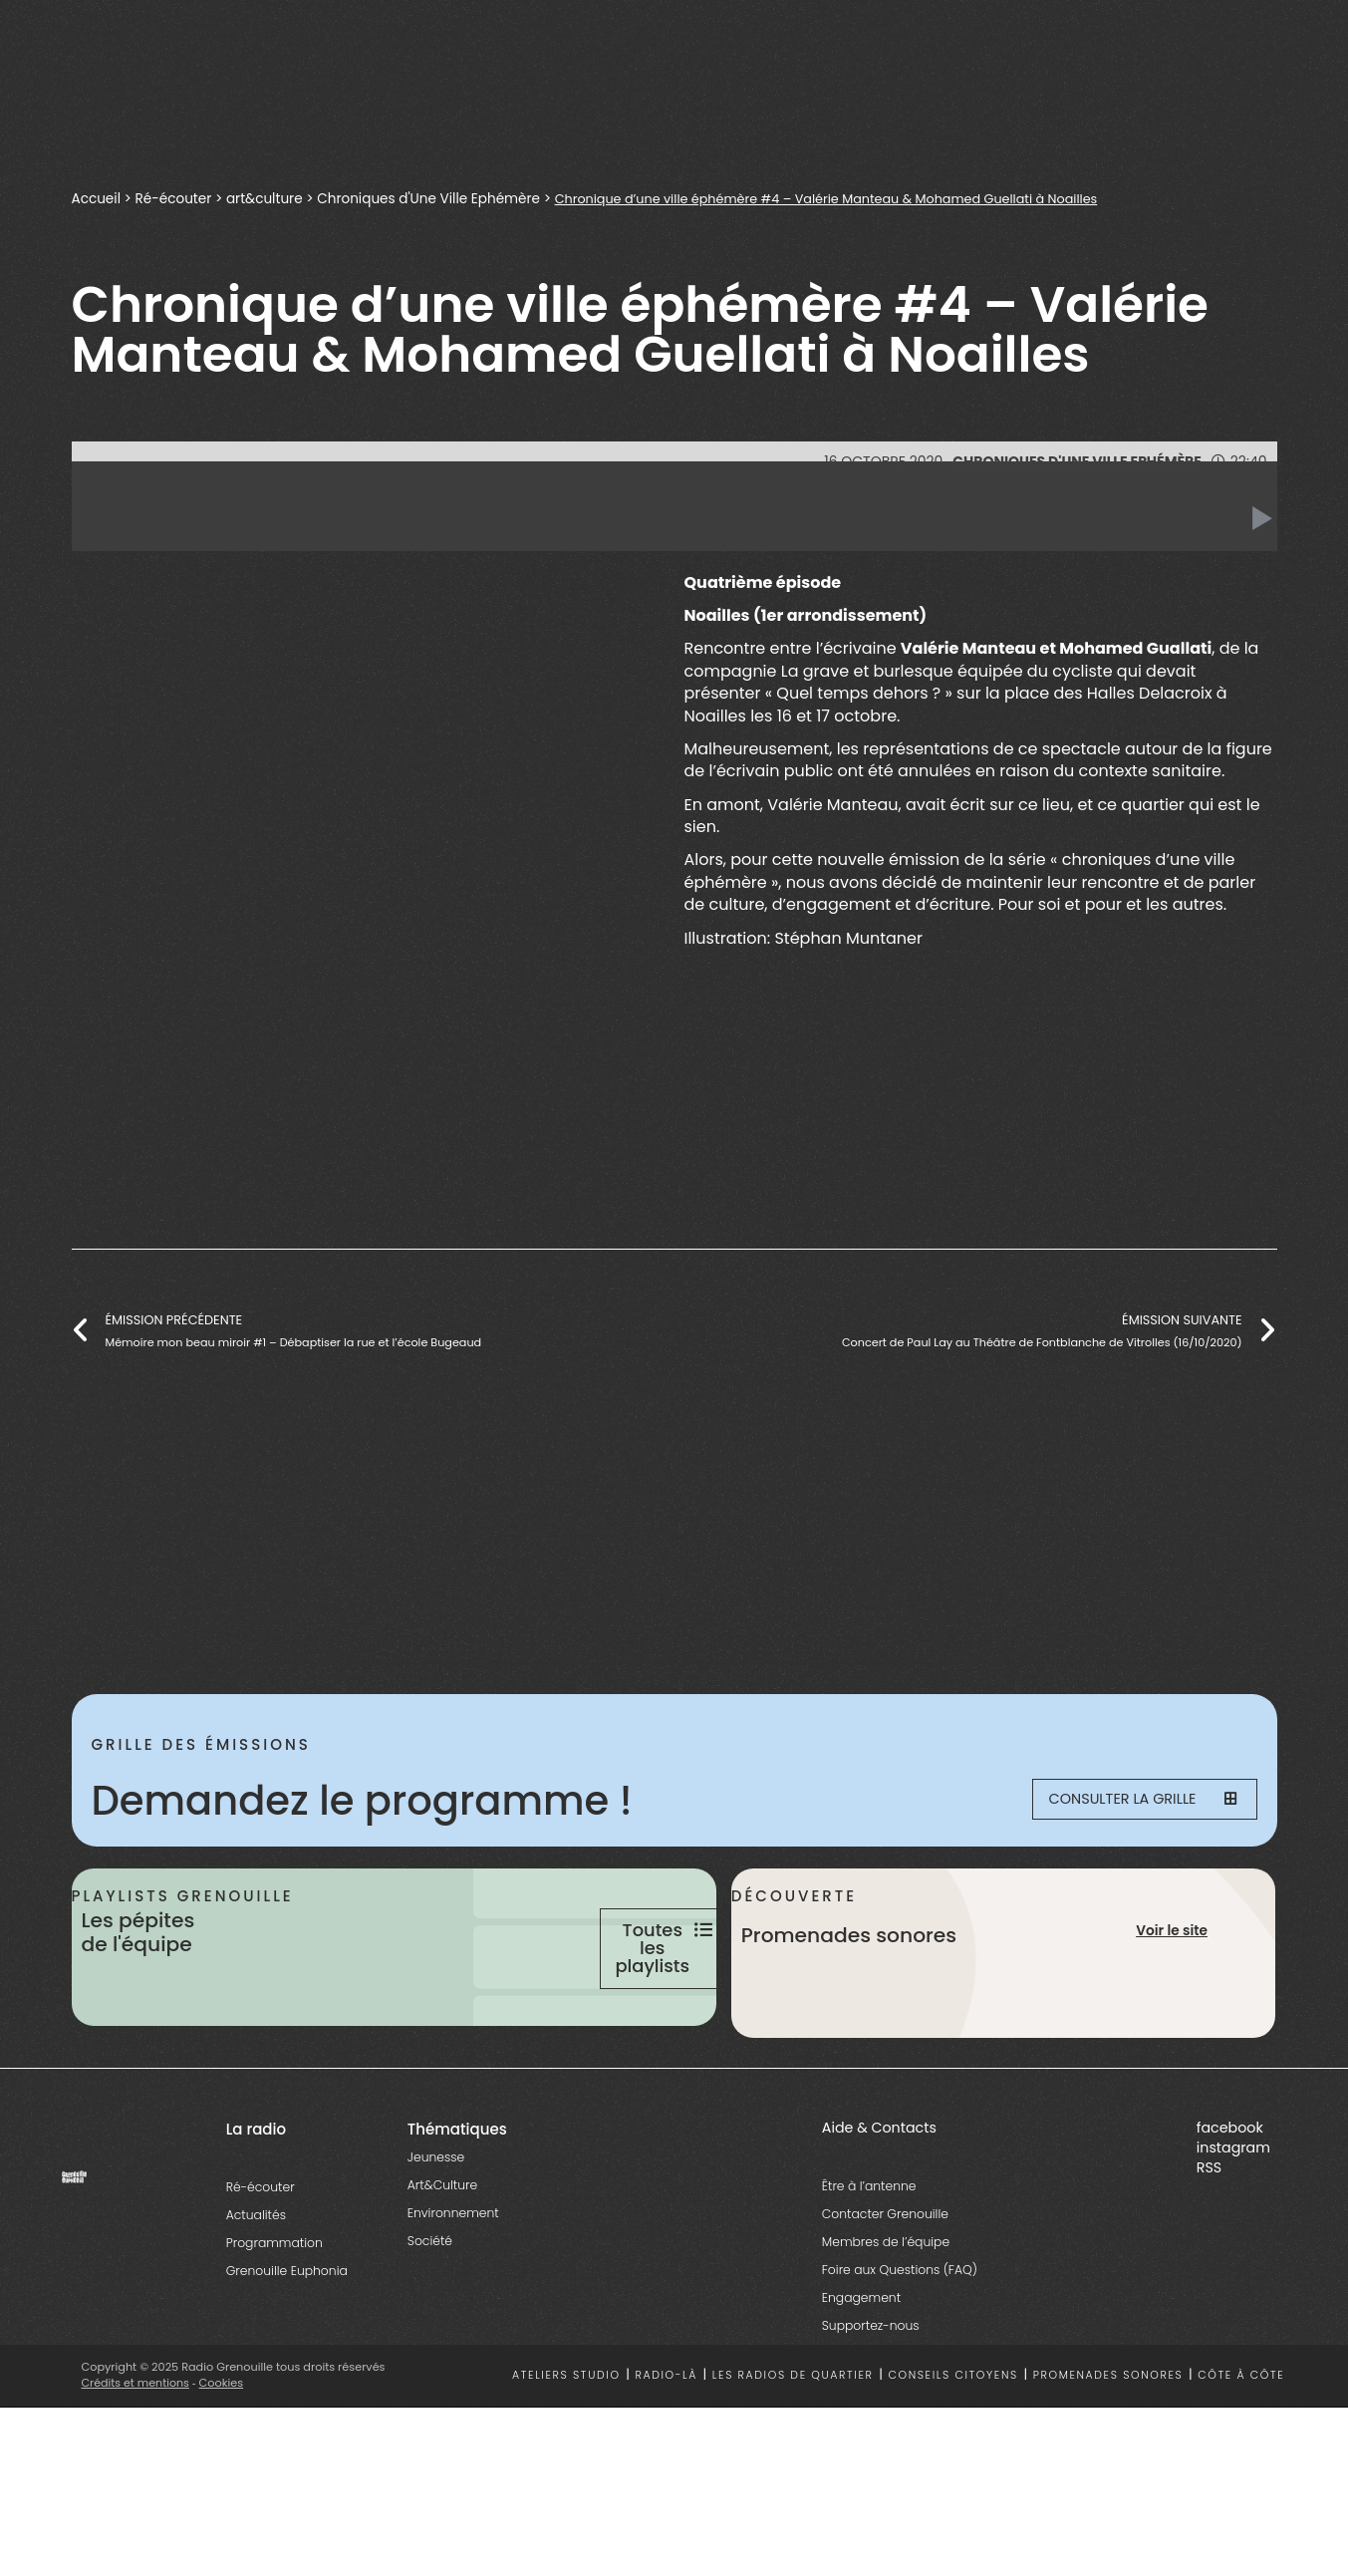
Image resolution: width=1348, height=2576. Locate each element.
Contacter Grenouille (885, 2292)
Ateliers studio (566, 2453)
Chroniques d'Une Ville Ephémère (436, 198)
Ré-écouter (175, 198)
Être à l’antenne (869, 2264)
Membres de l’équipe (885, 2320)
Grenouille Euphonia (287, 2349)
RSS (1209, 2246)
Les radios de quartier (793, 2453)
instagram (1233, 2226)
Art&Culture (442, 2263)
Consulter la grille (1128, 1801)
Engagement (861, 2376)
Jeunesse (435, 2235)
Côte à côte (1241, 2453)
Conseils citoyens (952, 2453)
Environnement (453, 2291)
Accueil (97, 198)
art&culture (268, 198)
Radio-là (666, 2453)
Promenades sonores (1108, 2453)
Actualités (256, 2293)
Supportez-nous (871, 2404)
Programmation (274, 2321)
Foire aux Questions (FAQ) (899, 2348)
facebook (1230, 2206)
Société (429, 2319)
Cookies (222, 2461)
